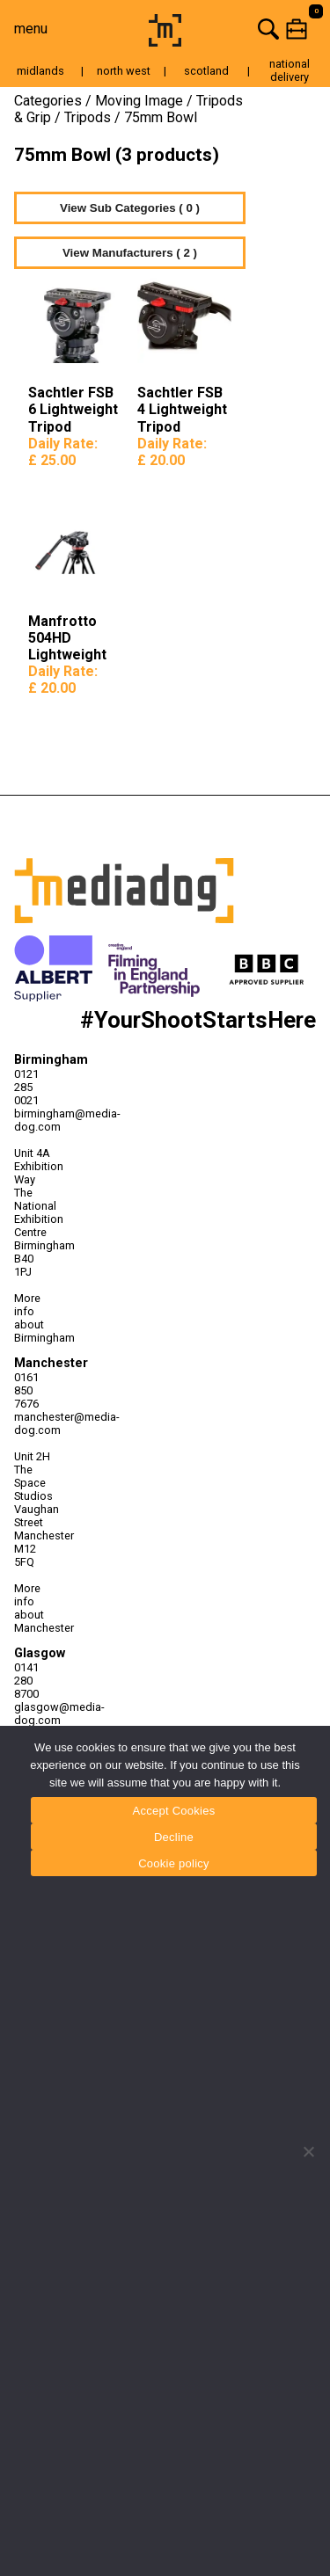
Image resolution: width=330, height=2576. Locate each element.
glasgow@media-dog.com (33, 1713)
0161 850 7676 (26, 1390)
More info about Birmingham (33, 1318)
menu (31, 28)
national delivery (289, 70)
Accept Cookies (174, 1810)
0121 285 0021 (26, 1087)
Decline (174, 1837)
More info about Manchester (33, 1608)
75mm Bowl (160, 117)
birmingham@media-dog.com (33, 1120)
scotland (206, 70)
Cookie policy (173, 1863)
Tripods (87, 117)
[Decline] (308, 2151)
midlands (40, 70)
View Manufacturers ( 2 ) (129, 252)
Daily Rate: (63, 452)
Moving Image (139, 100)
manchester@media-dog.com (33, 1423)
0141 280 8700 (26, 1680)
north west (123, 70)
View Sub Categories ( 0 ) (130, 208)
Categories (48, 100)
